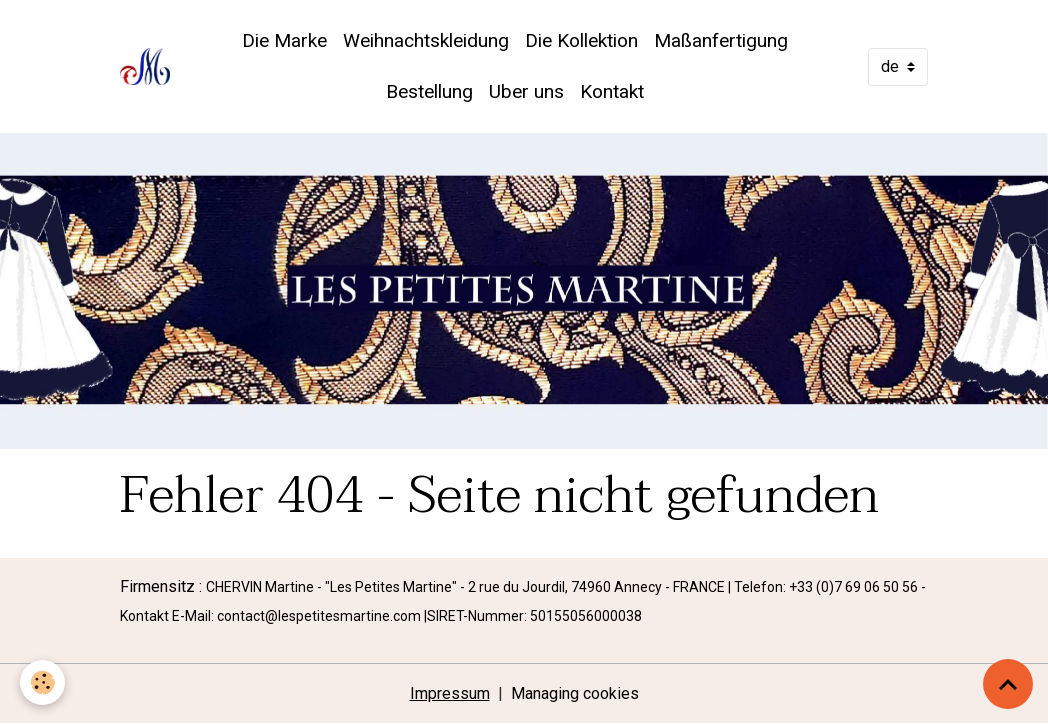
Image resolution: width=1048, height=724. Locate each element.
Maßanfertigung (721, 40)
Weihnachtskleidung (426, 40)
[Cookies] (42, 682)
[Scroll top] (1008, 684)
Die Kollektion (581, 40)
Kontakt (612, 91)
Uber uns (526, 91)
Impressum (450, 693)
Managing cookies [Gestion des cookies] (575, 693)
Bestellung (429, 91)
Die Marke (284, 40)
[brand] (145, 66)
